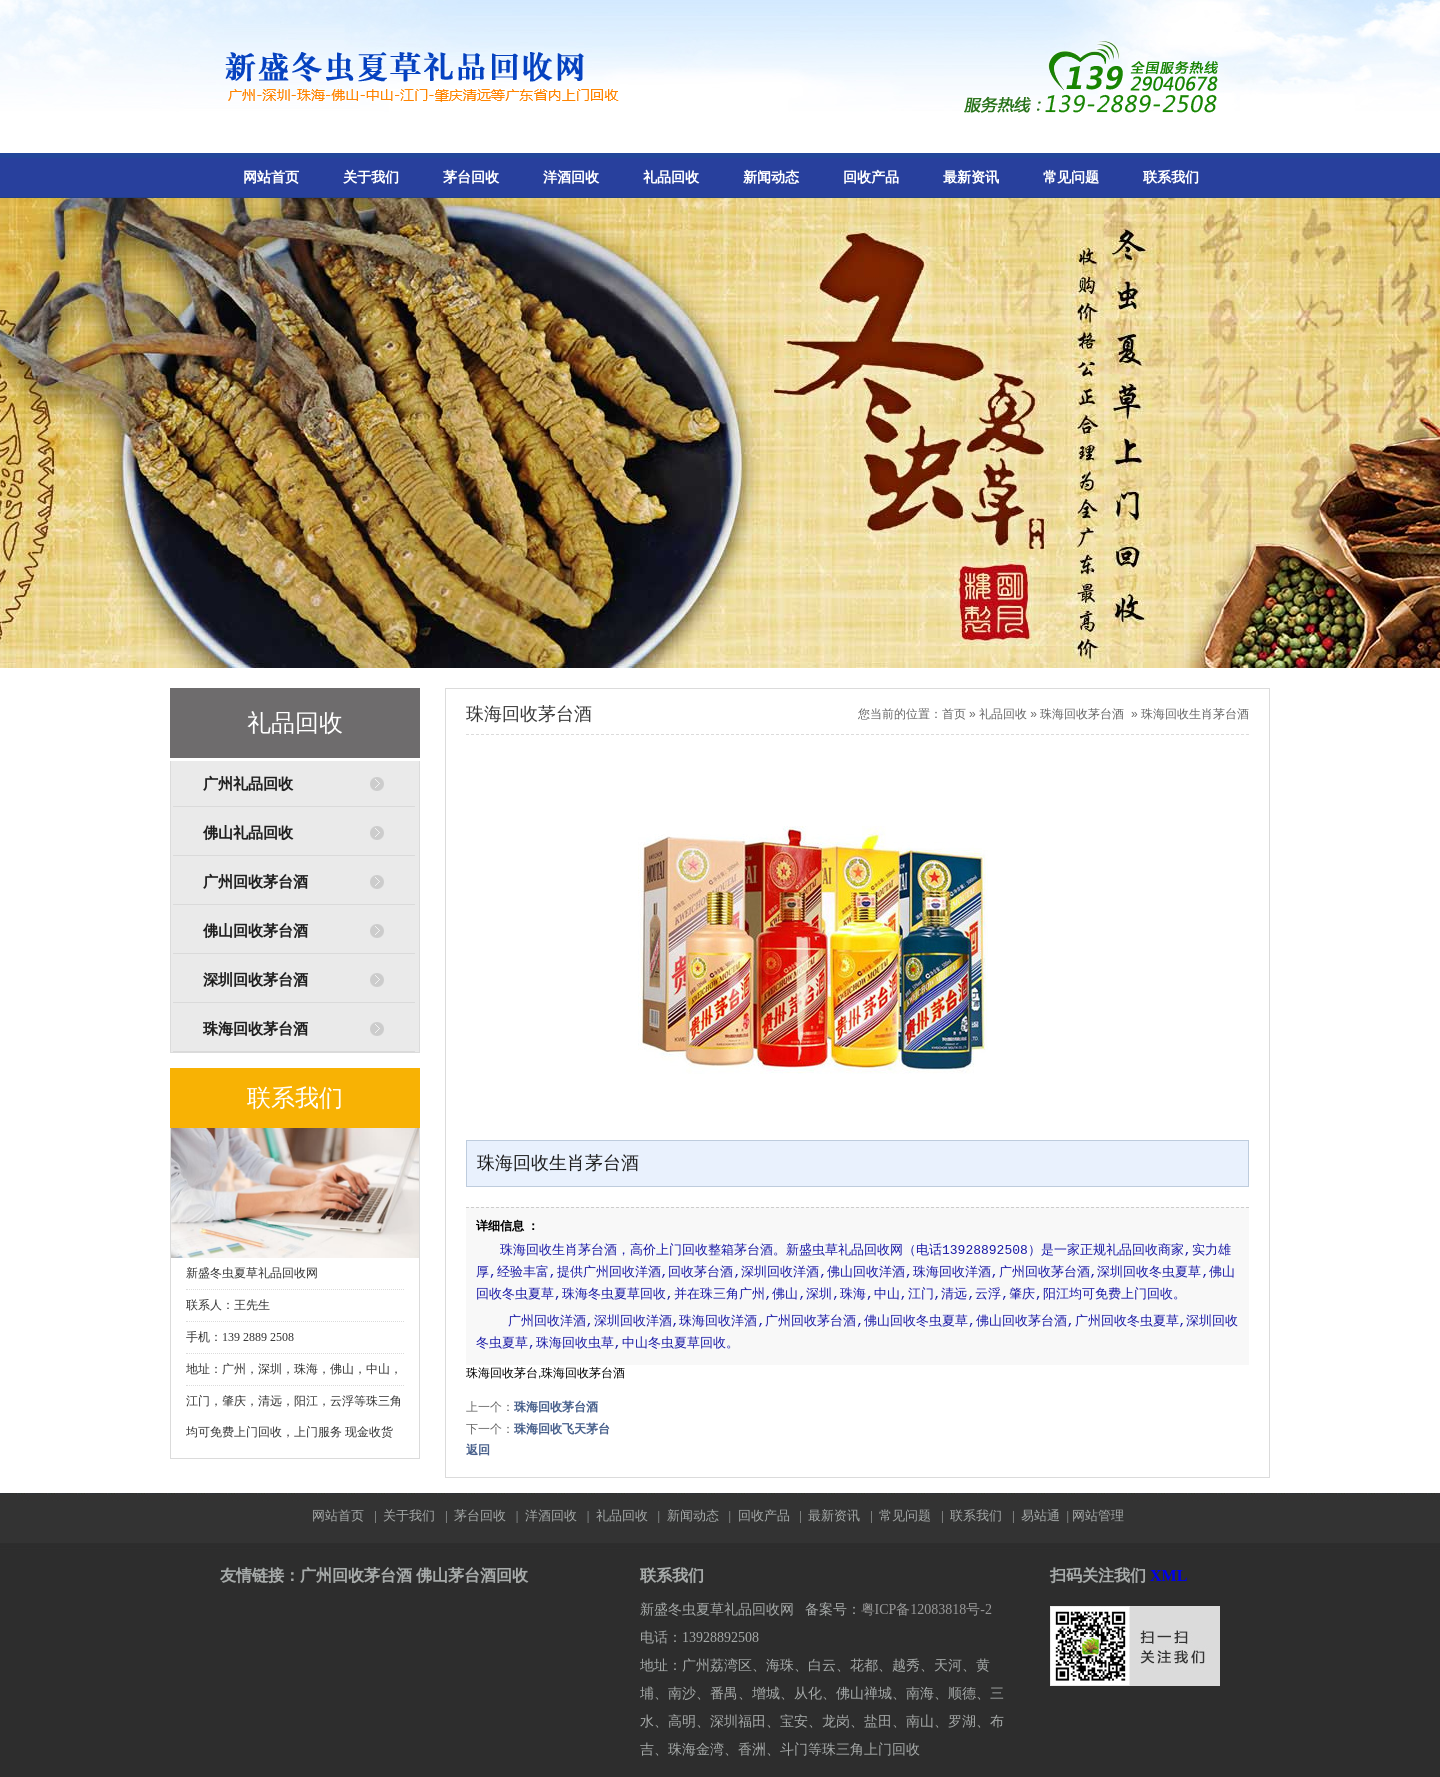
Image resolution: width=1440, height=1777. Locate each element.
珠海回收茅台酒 (255, 1029)
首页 (954, 714)
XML (1168, 1575)
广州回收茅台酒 (255, 882)
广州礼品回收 (248, 784)
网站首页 (271, 177)
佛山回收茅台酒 (255, 931)
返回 (478, 1450)
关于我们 (371, 177)
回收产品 (871, 177)
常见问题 (1071, 177)
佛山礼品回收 (248, 833)
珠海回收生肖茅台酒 (1195, 714)
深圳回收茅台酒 (255, 980)
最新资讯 (971, 177)
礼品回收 (671, 177)
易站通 (1046, 1515)
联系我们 (1171, 177)
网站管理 (1098, 1515)
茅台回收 (471, 177)
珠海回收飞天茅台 (562, 1429)
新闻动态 (771, 177)
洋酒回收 (571, 177)
